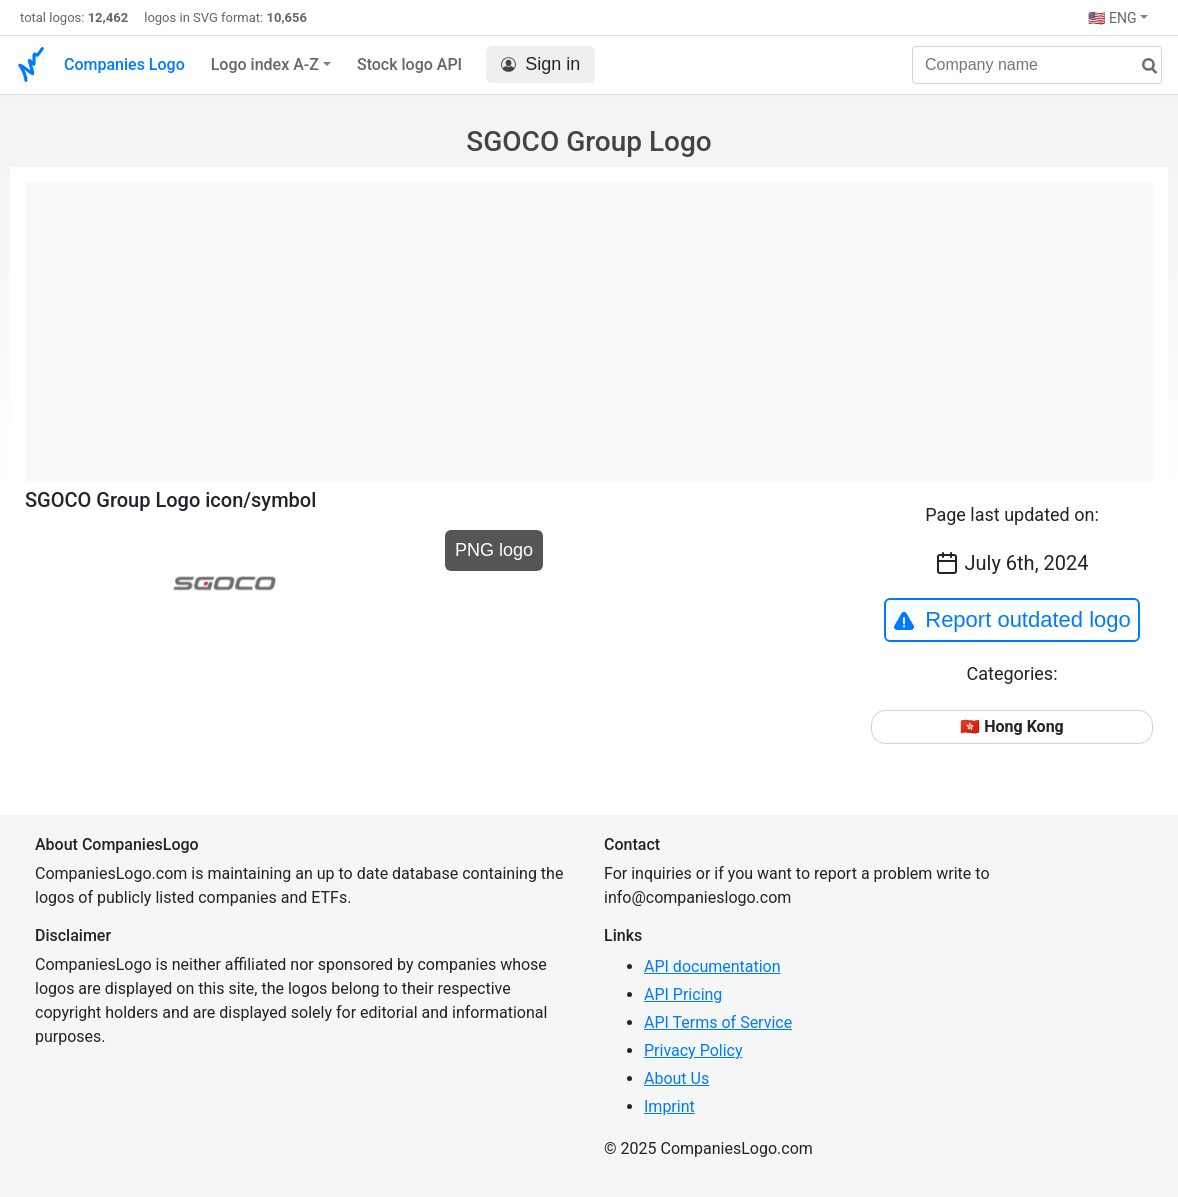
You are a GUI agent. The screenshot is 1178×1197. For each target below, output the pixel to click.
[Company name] (1037, 65)
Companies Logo (124, 64)
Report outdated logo (1012, 620)
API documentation (712, 966)
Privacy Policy (693, 1050)
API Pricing (683, 994)
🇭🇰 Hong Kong (1012, 726)
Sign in (540, 64)
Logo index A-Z (265, 64)
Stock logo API (409, 64)
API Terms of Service (718, 1022)
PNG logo (494, 550)
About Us (676, 1078)
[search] (1142, 66)
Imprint (669, 1106)
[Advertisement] (589, 322)
